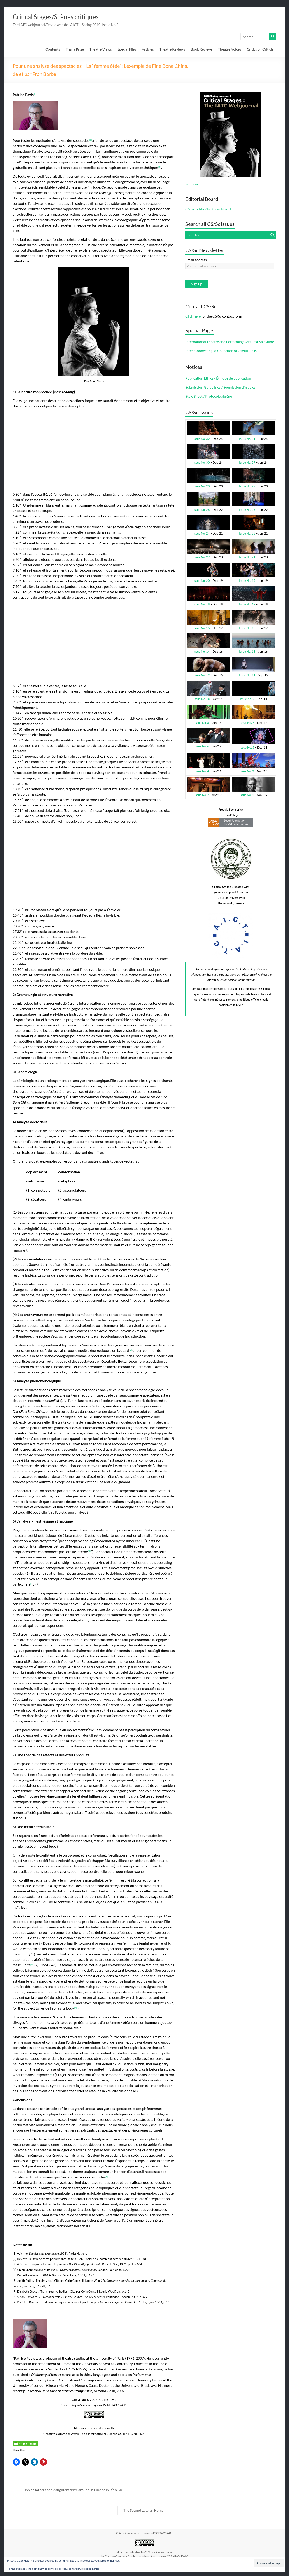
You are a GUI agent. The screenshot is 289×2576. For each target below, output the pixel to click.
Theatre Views (100, 49)
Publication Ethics (88, 2568)
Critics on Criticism (261, 49)
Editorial (192, 184)
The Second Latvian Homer (146, 2510)
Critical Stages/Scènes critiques (68, 16)
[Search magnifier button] (272, 235)
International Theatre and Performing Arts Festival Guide (229, 342)
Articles (148, 49)
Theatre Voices (229, 49)
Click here (193, 316)
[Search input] (227, 235)
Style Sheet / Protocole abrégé (208, 396)
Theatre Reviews (172, 49)
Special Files (126, 49)
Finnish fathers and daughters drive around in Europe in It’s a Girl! (71, 2490)
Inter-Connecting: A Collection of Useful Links (221, 351)
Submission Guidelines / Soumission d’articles (220, 387)
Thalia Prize (75, 49)
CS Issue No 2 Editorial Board (208, 209)
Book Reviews (201, 49)
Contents (52, 49)
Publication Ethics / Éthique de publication (218, 378)
